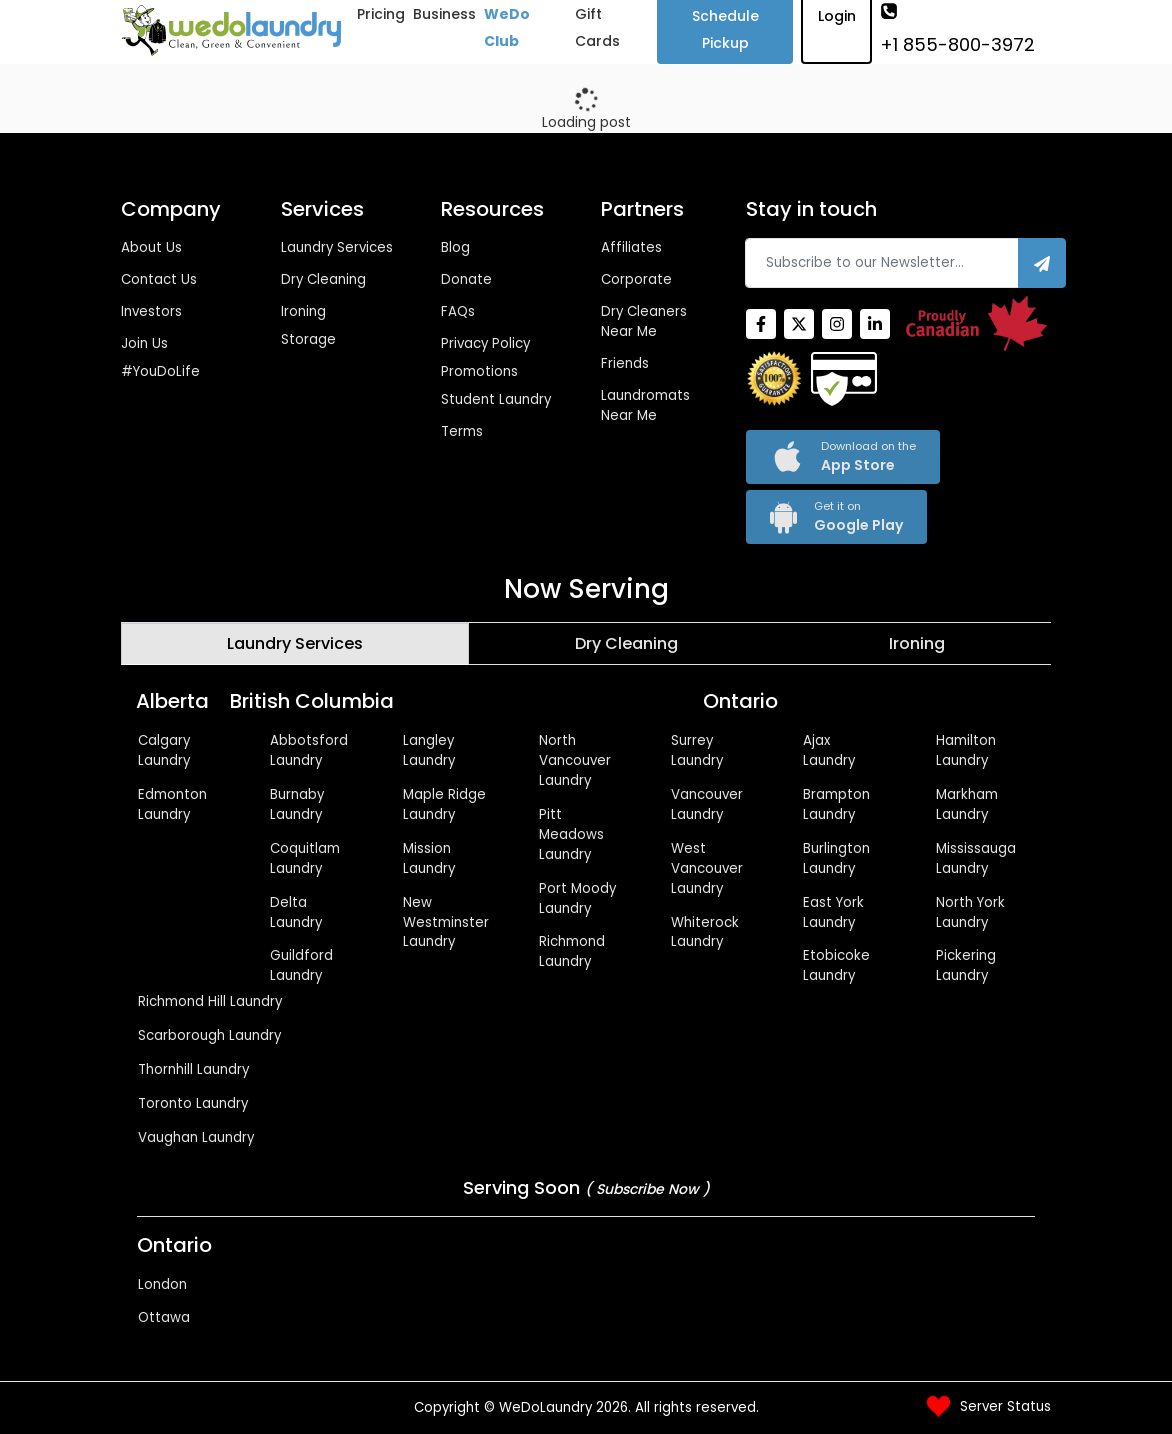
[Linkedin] (875, 324)
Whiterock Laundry (705, 932)
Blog (455, 247)
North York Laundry (970, 912)
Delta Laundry (296, 912)
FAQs (458, 311)
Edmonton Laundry (172, 804)
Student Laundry (496, 399)
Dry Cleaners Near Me (644, 321)
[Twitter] (799, 324)
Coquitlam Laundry (305, 858)
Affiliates (631, 247)
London (162, 1284)
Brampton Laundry (836, 804)
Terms (462, 431)
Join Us (144, 343)
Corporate (636, 279)
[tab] (295, 644)
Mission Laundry (429, 858)
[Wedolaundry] (231, 30)
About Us (151, 247)
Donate (466, 279)
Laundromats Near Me (645, 405)
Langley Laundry (429, 750)
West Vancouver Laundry (707, 868)
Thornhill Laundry (193, 1069)
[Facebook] (761, 324)
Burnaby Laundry (297, 804)
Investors (151, 311)
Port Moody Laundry (577, 898)
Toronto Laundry (193, 1103)
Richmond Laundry (572, 951)
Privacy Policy (485, 343)
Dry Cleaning (323, 279)
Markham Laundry (967, 804)
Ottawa (164, 1317)
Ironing (303, 311)
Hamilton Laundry (966, 750)
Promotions (479, 371)
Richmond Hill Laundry (210, 1001)
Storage (308, 339)
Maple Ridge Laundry (444, 804)
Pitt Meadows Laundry (571, 834)
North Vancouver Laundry (575, 760)
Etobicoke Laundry (836, 965)
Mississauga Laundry (976, 858)
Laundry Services (337, 247)
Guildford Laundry (301, 965)
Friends (625, 363)
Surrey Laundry (697, 750)
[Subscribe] (1042, 263)
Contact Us (159, 279)
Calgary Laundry (164, 750)
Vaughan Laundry (196, 1137)
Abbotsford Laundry (309, 750)
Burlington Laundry (836, 858)
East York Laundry (833, 912)
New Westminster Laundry (446, 922)
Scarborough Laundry (209, 1035)
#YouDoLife (160, 371)
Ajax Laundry (829, 750)
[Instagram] (837, 324)
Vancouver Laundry (707, 804)
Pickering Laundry (966, 965)
